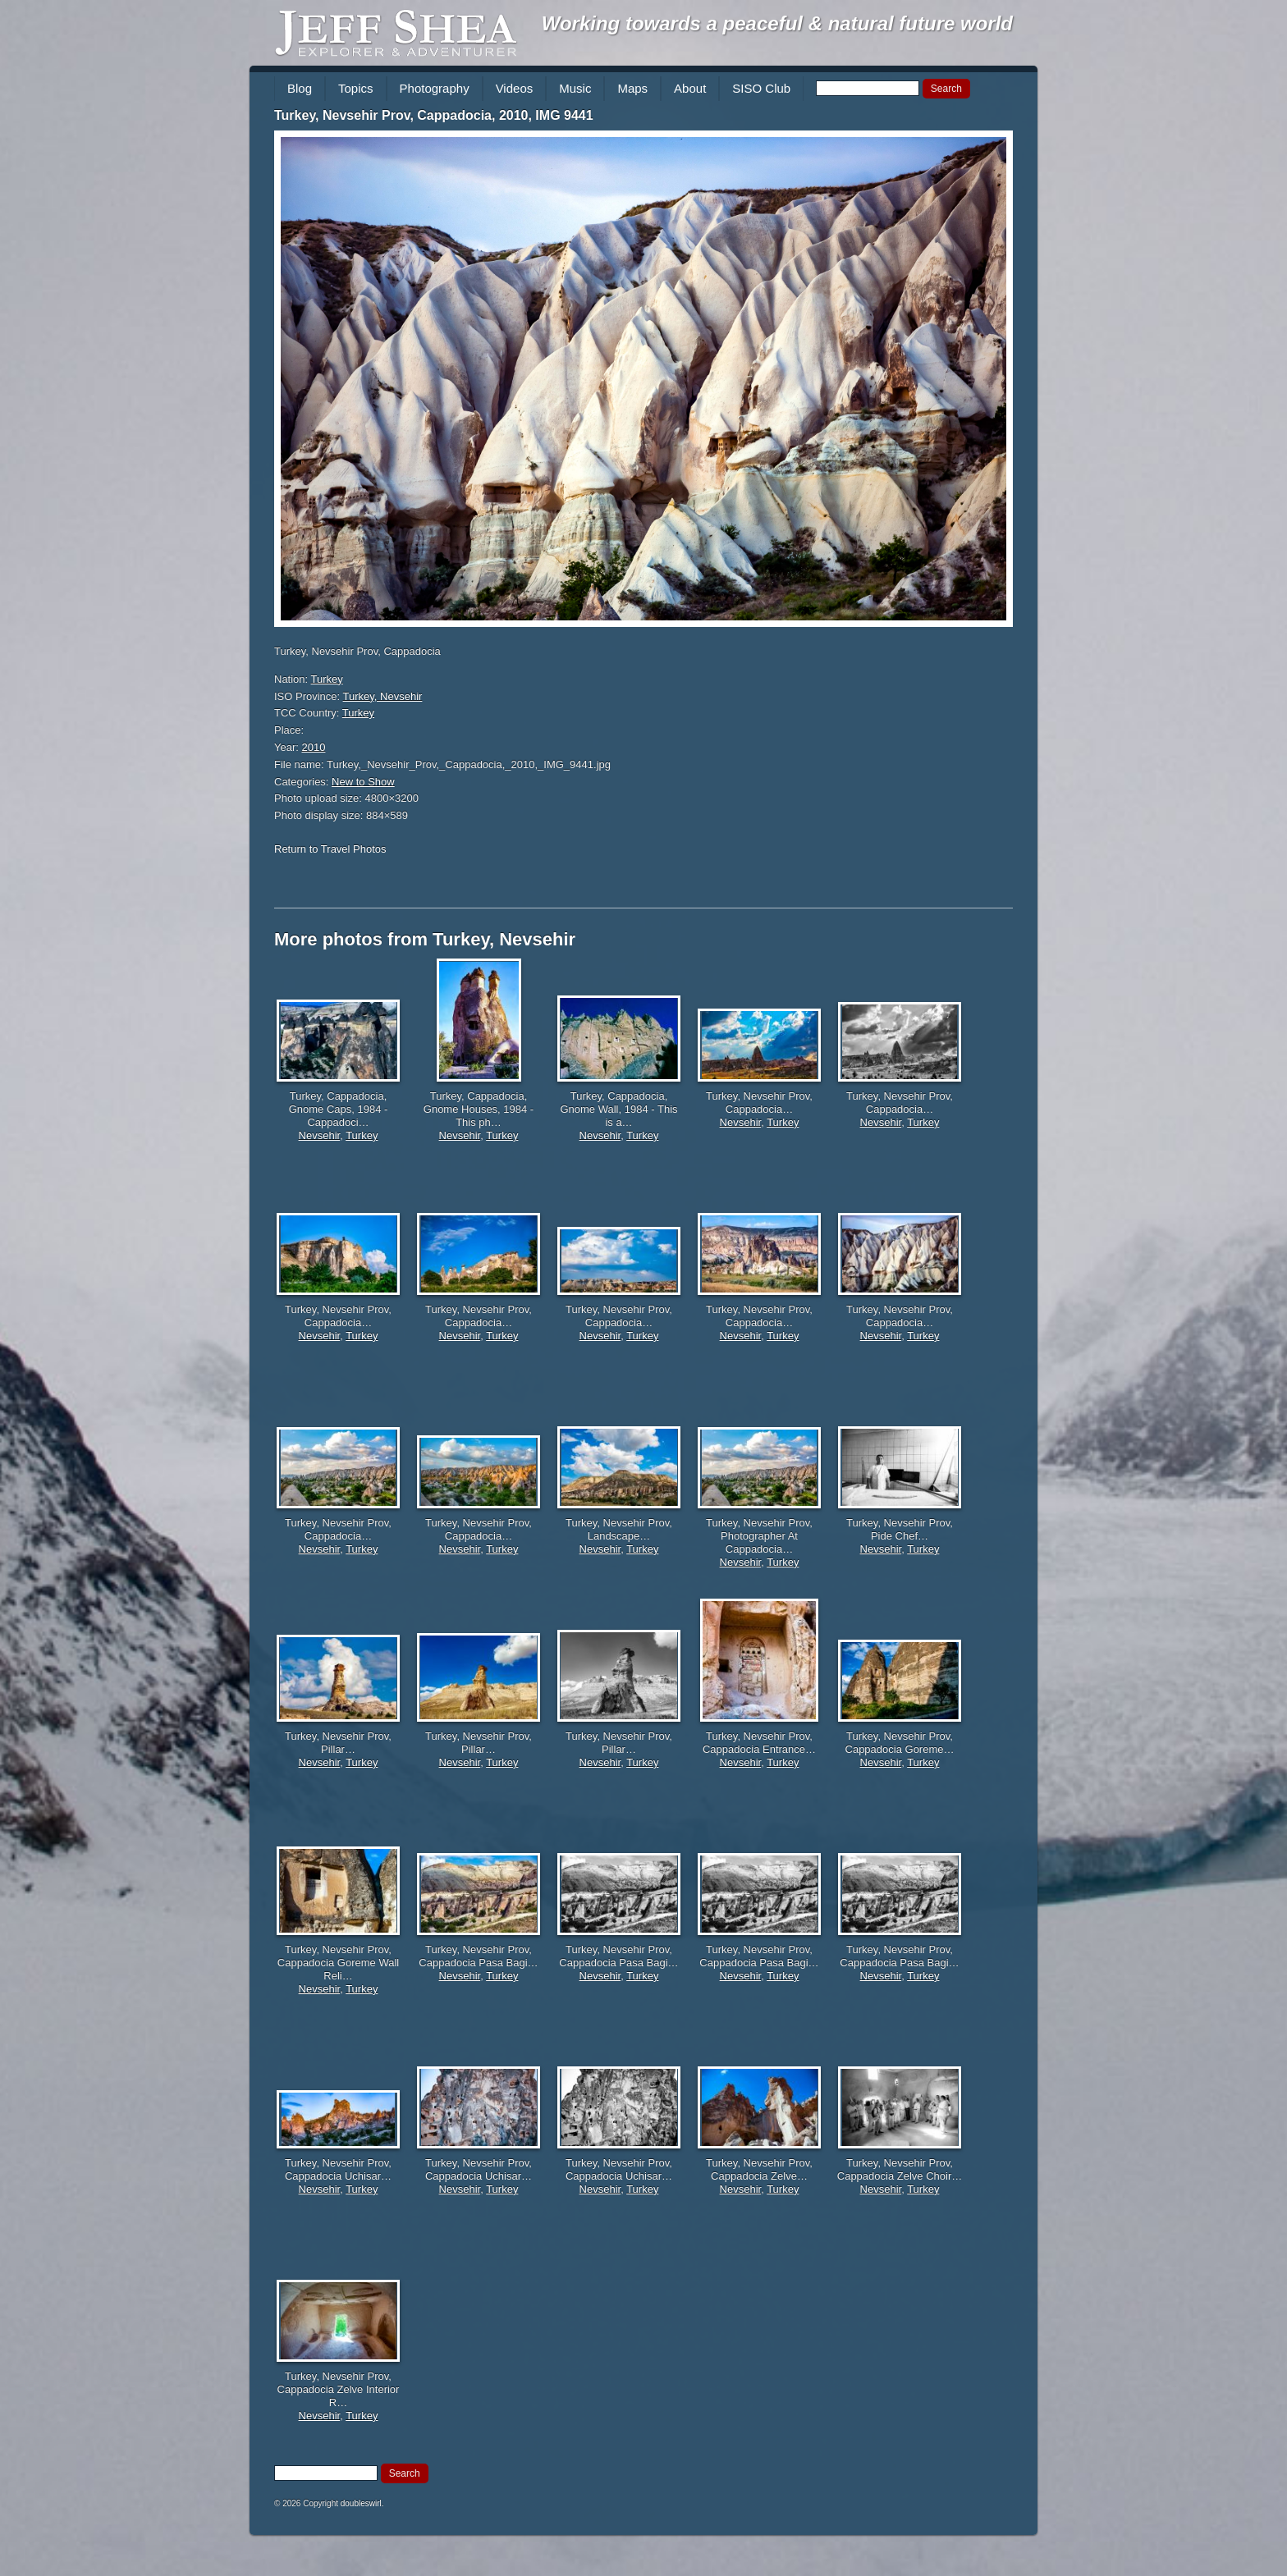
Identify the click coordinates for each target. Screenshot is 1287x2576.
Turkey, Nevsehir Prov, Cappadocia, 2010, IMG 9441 (433, 115)
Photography (434, 88)
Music (575, 88)
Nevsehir (320, 1135)
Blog (299, 88)
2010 (314, 747)
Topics (355, 88)
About (690, 88)
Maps (632, 88)
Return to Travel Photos (330, 849)
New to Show (363, 782)
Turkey (327, 679)
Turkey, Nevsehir (383, 696)
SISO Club (761, 88)
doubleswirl (361, 2503)
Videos (515, 88)
